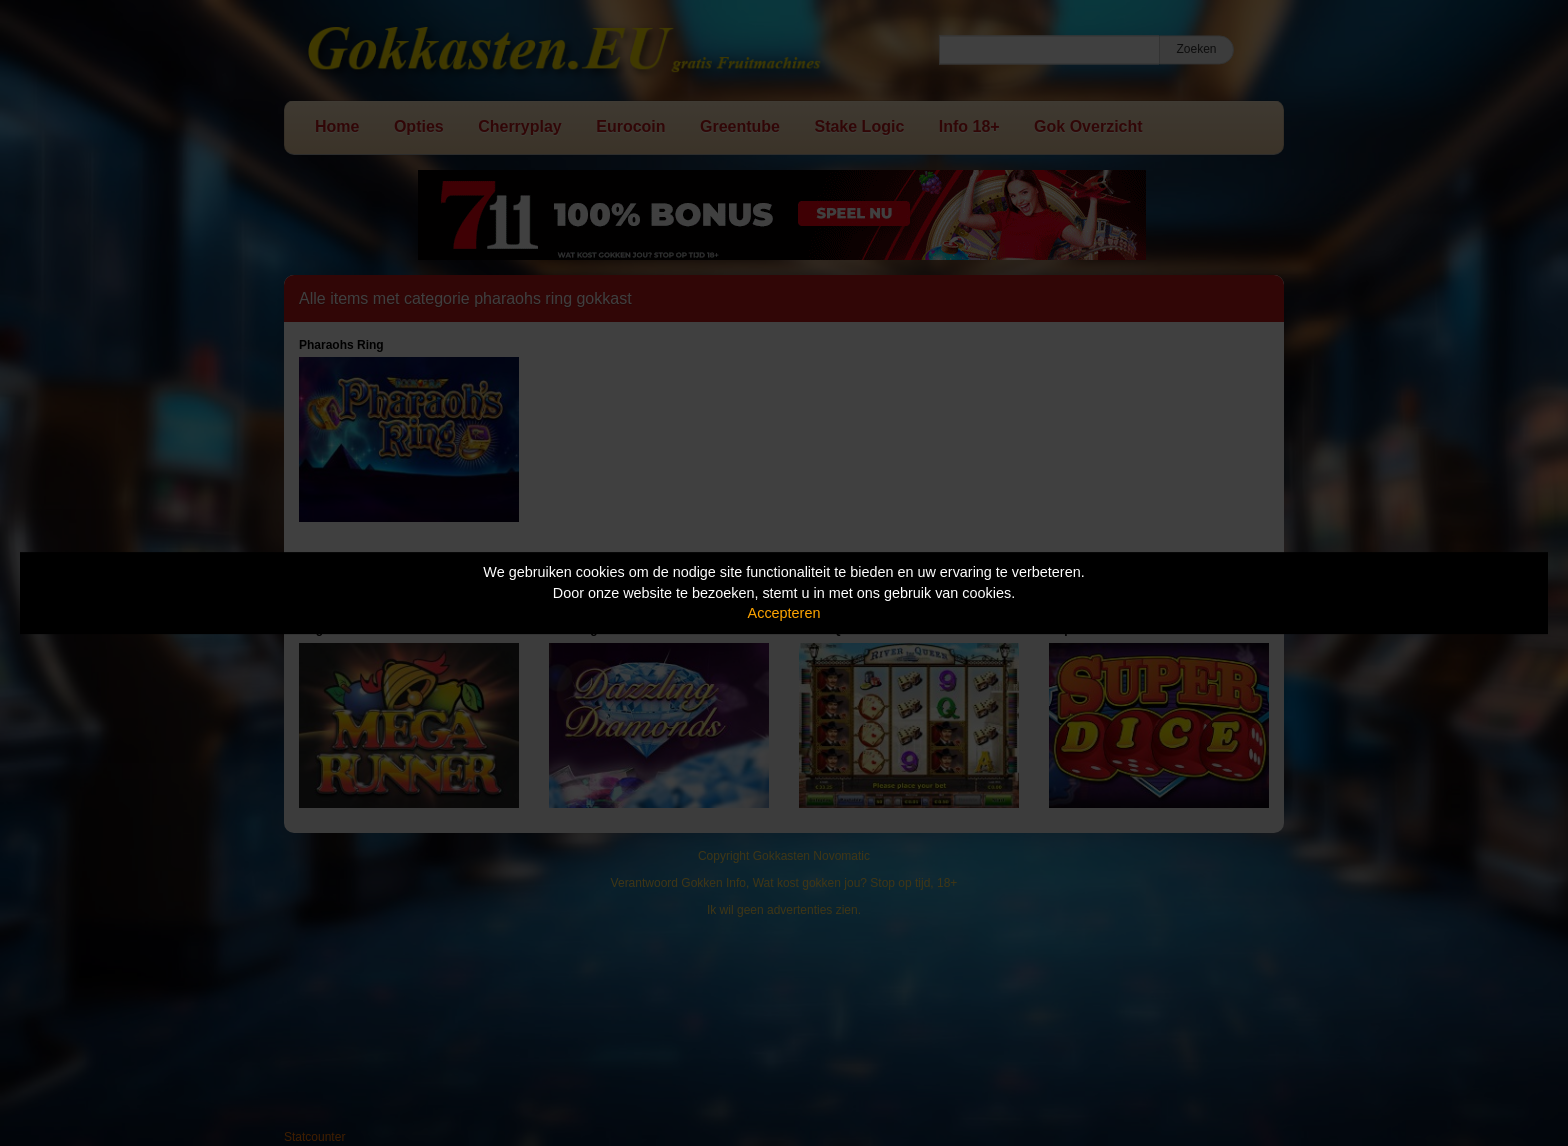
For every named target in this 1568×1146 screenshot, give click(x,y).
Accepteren (784, 613)
